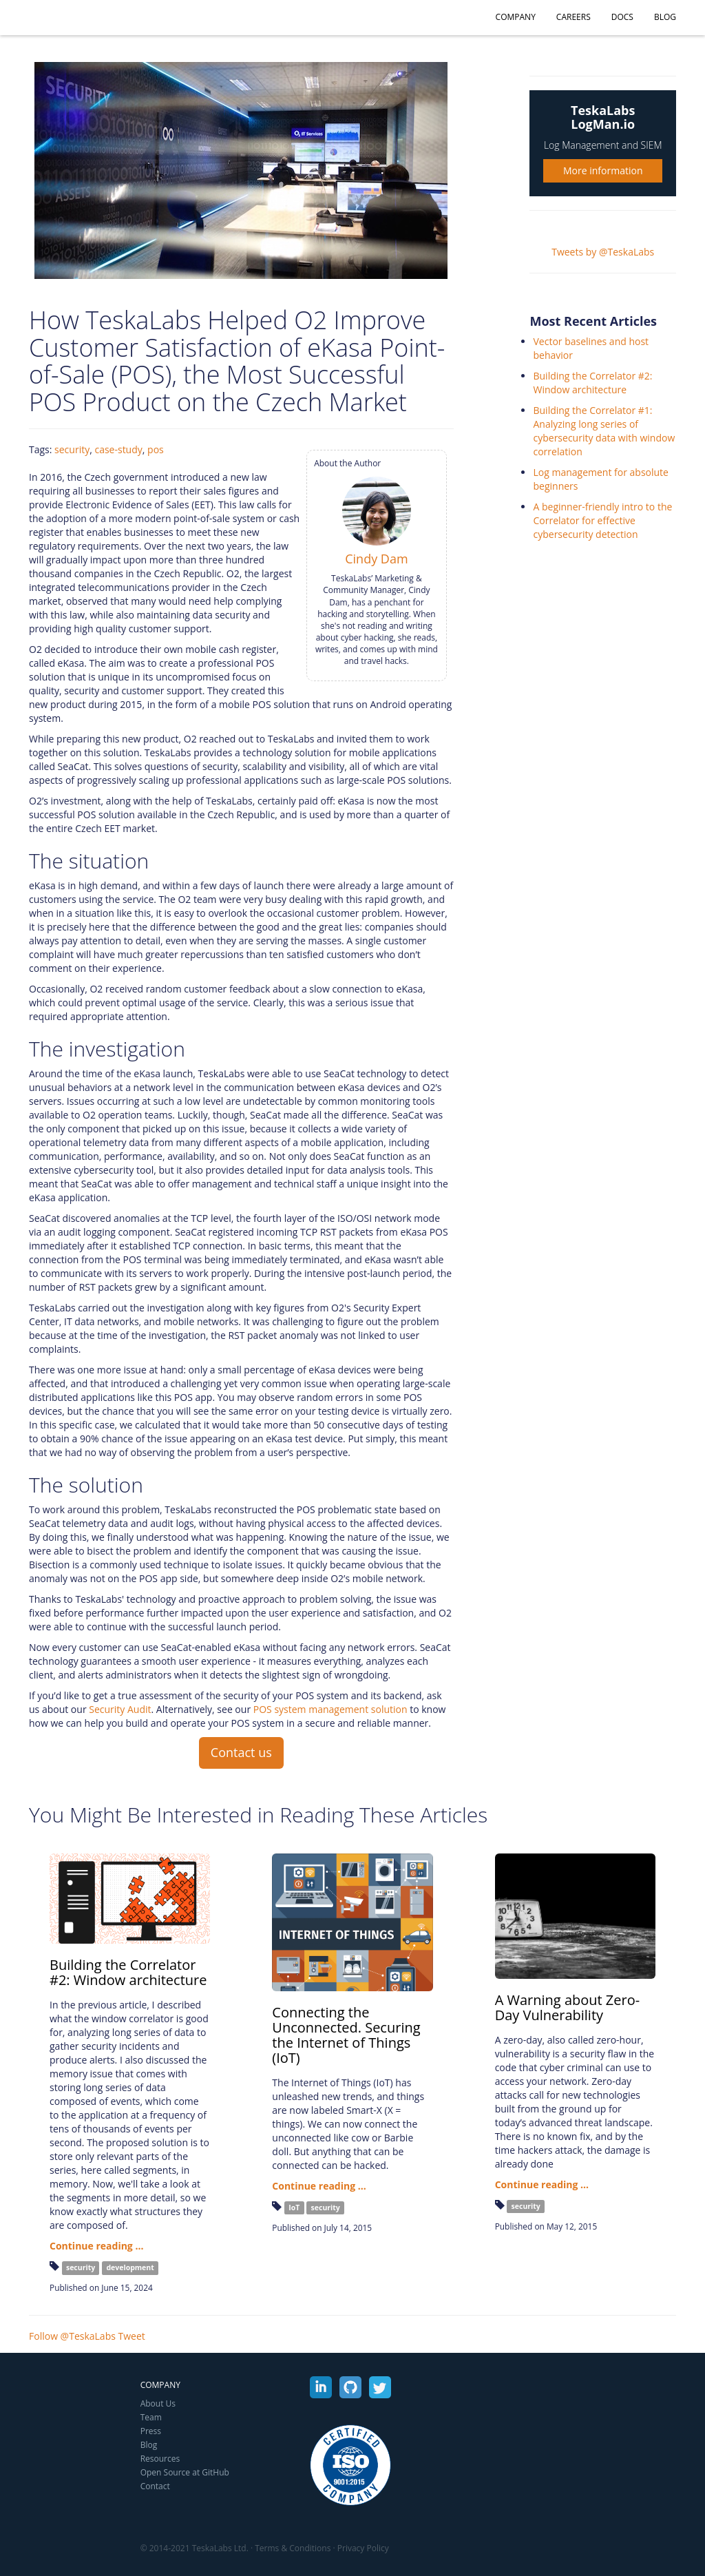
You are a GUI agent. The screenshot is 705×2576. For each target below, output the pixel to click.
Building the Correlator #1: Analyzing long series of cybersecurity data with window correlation (604, 431)
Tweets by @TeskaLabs (602, 251)
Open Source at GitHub (184, 2472)
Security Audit (120, 1709)
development (130, 2267)
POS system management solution (330, 1709)
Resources (160, 2458)
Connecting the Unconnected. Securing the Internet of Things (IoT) (346, 2035)
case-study (118, 449)
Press (150, 2431)
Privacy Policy (363, 2548)
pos (155, 449)
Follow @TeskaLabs (72, 2336)
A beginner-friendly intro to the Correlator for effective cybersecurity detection (602, 520)
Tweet (131, 2336)
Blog (665, 17)
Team (151, 2417)
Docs (622, 17)
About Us (158, 2403)
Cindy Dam (376, 558)
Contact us (241, 1752)
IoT (293, 2207)
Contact (155, 2486)
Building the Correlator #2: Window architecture (592, 382)
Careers (573, 17)
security (72, 449)
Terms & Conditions (292, 2548)
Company (516, 17)
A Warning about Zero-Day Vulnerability (567, 2007)
